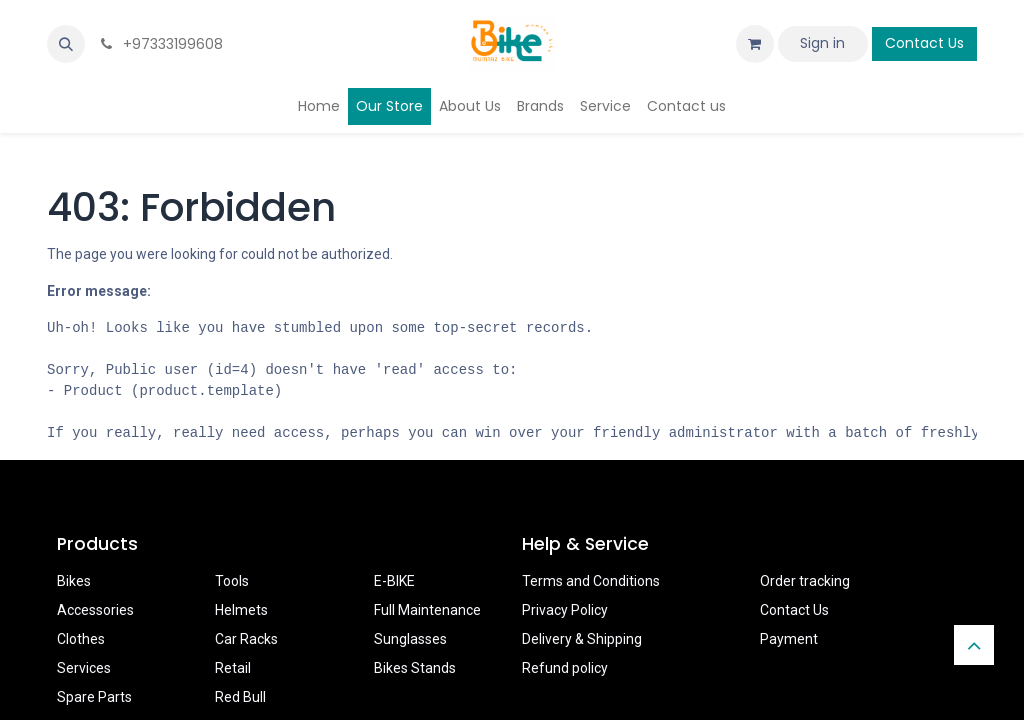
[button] (66, 44)
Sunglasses (410, 639)
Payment (789, 639)
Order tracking (805, 581)
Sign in (822, 43)
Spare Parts (94, 697)
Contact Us (924, 43)
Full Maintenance (427, 610)
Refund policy (565, 668)
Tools (232, 581)
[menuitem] (319, 106)
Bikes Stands (415, 668)
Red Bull (240, 697)
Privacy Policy (565, 610)
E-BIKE (394, 581)
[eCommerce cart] (755, 44)
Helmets (241, 610)
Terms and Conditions (591, 581)
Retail (233, 668)
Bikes (74, 581)
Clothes (81, 639)
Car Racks (246, 639)
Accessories (95, 610)
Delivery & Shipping (582, 639)
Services (84, 668)
